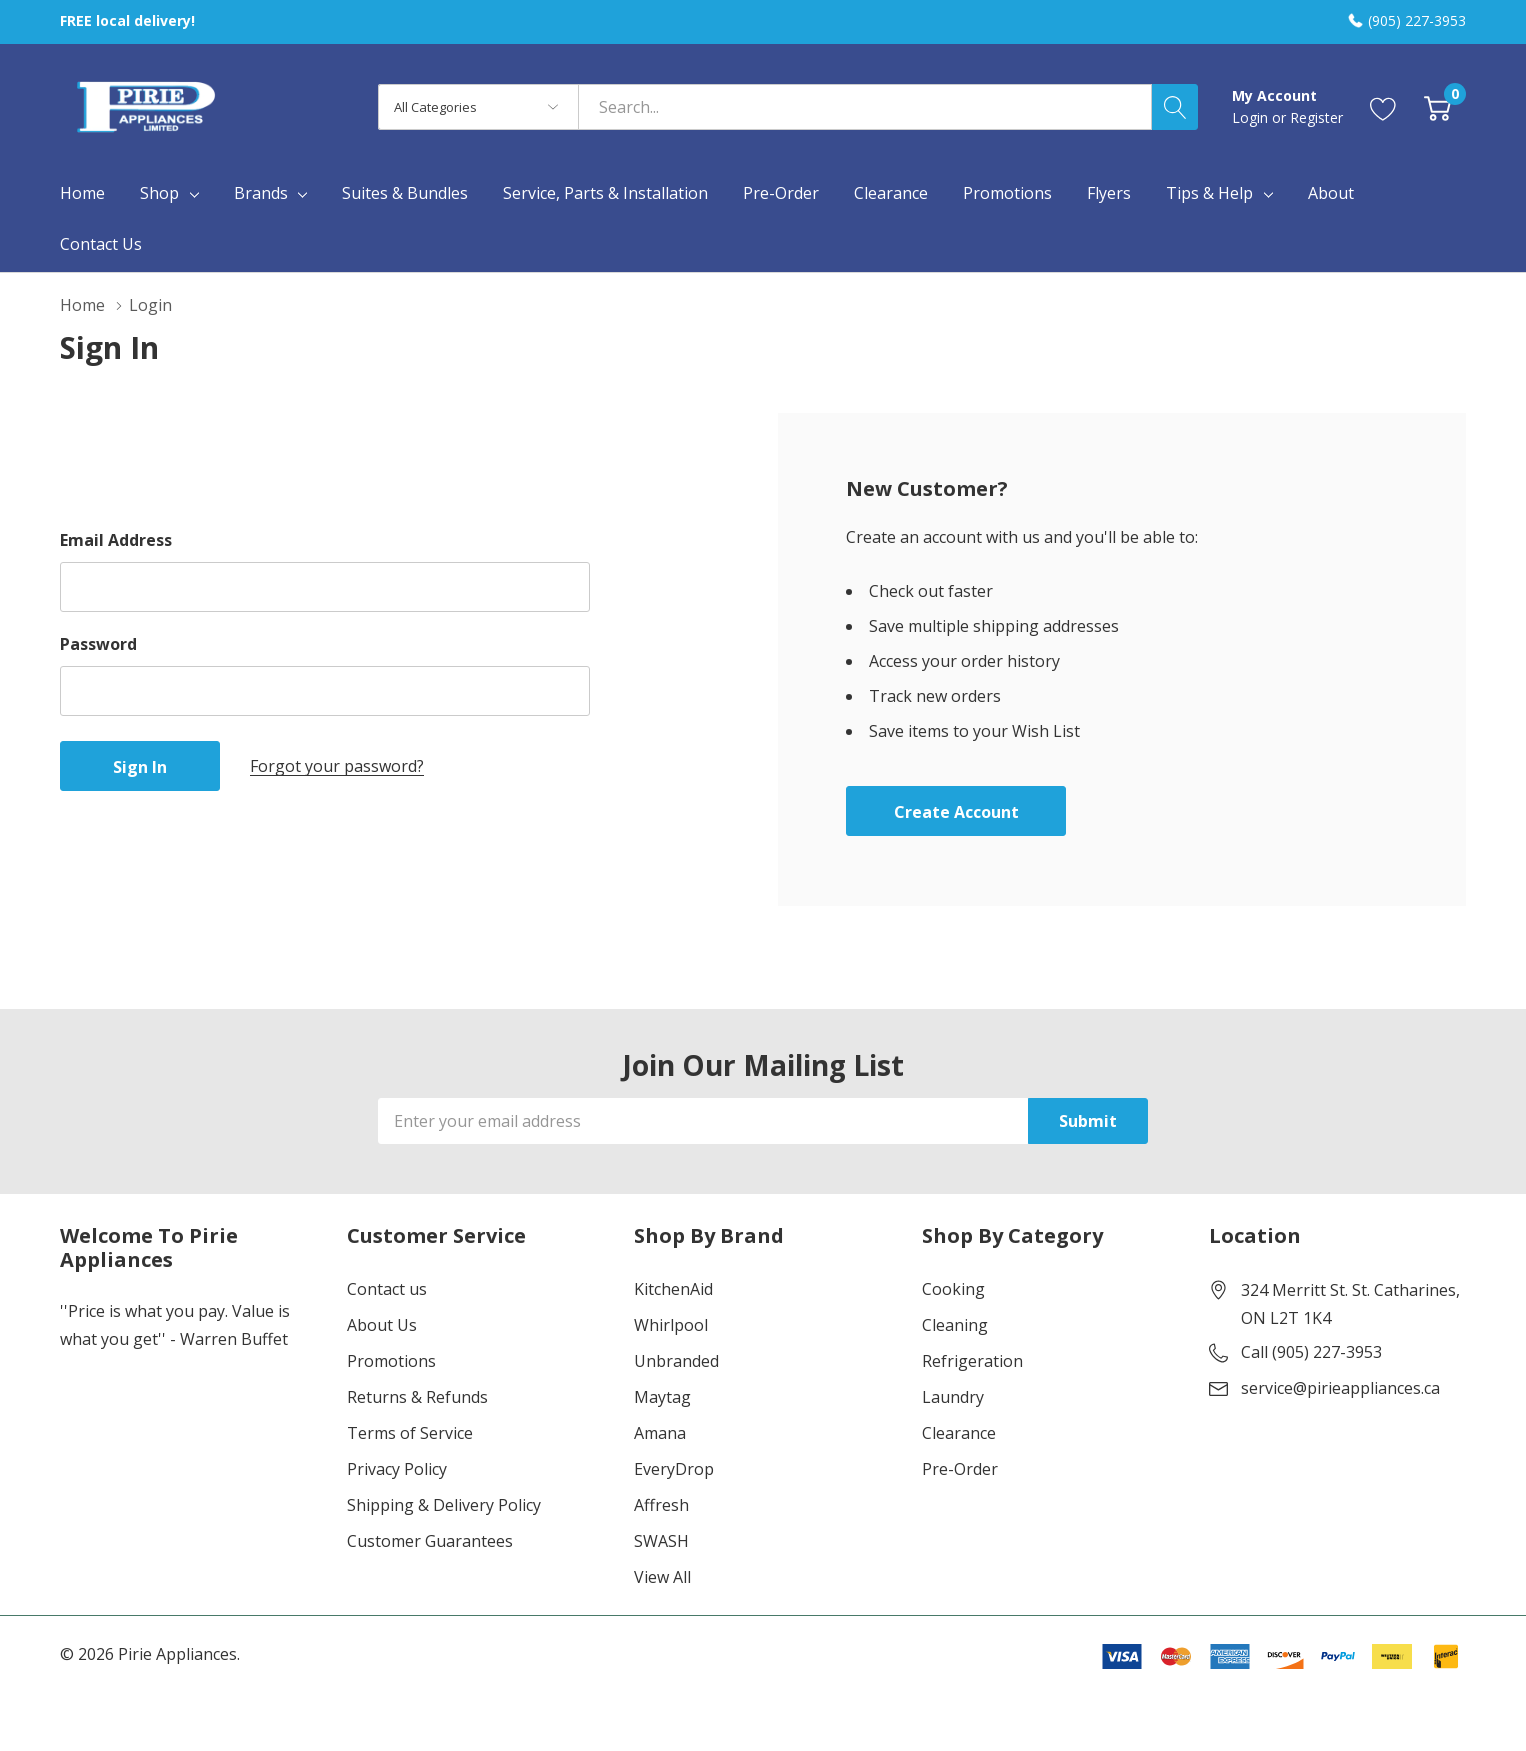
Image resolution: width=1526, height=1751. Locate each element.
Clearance (959, 1433)
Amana (660, 1433)
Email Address (116, 540)
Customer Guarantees (430, 1541)
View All (662, 1577)
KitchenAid (673, 1289)
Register (1316, 117)
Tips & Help (1209, 193)
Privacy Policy (397, 1469)
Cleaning (955, 1325)
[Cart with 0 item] (1437, 106)
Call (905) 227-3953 (1311, 1352)
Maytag (662, 1397)
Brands (261, 193)
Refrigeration (972, 1361)
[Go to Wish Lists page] (1383, 106)
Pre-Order (960, 1469)
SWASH (661, 1541)
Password (98, 644)
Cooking (953, 1289)
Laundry (953, 1397)
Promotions (391, 1361)
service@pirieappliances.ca (1340, 1388)
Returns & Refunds (417, 1397)
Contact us (387, 1289)
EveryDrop (674, 1469)
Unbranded (676, 1361)
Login (1252, 117)
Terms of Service (410, 1433)
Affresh (661, 1505)
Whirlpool (671, 1325)
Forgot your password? (337, 766)
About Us (382, 1325)
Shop (159, 193)
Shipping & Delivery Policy (444, 1505)
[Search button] (1175, 107)
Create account (956, 812)
